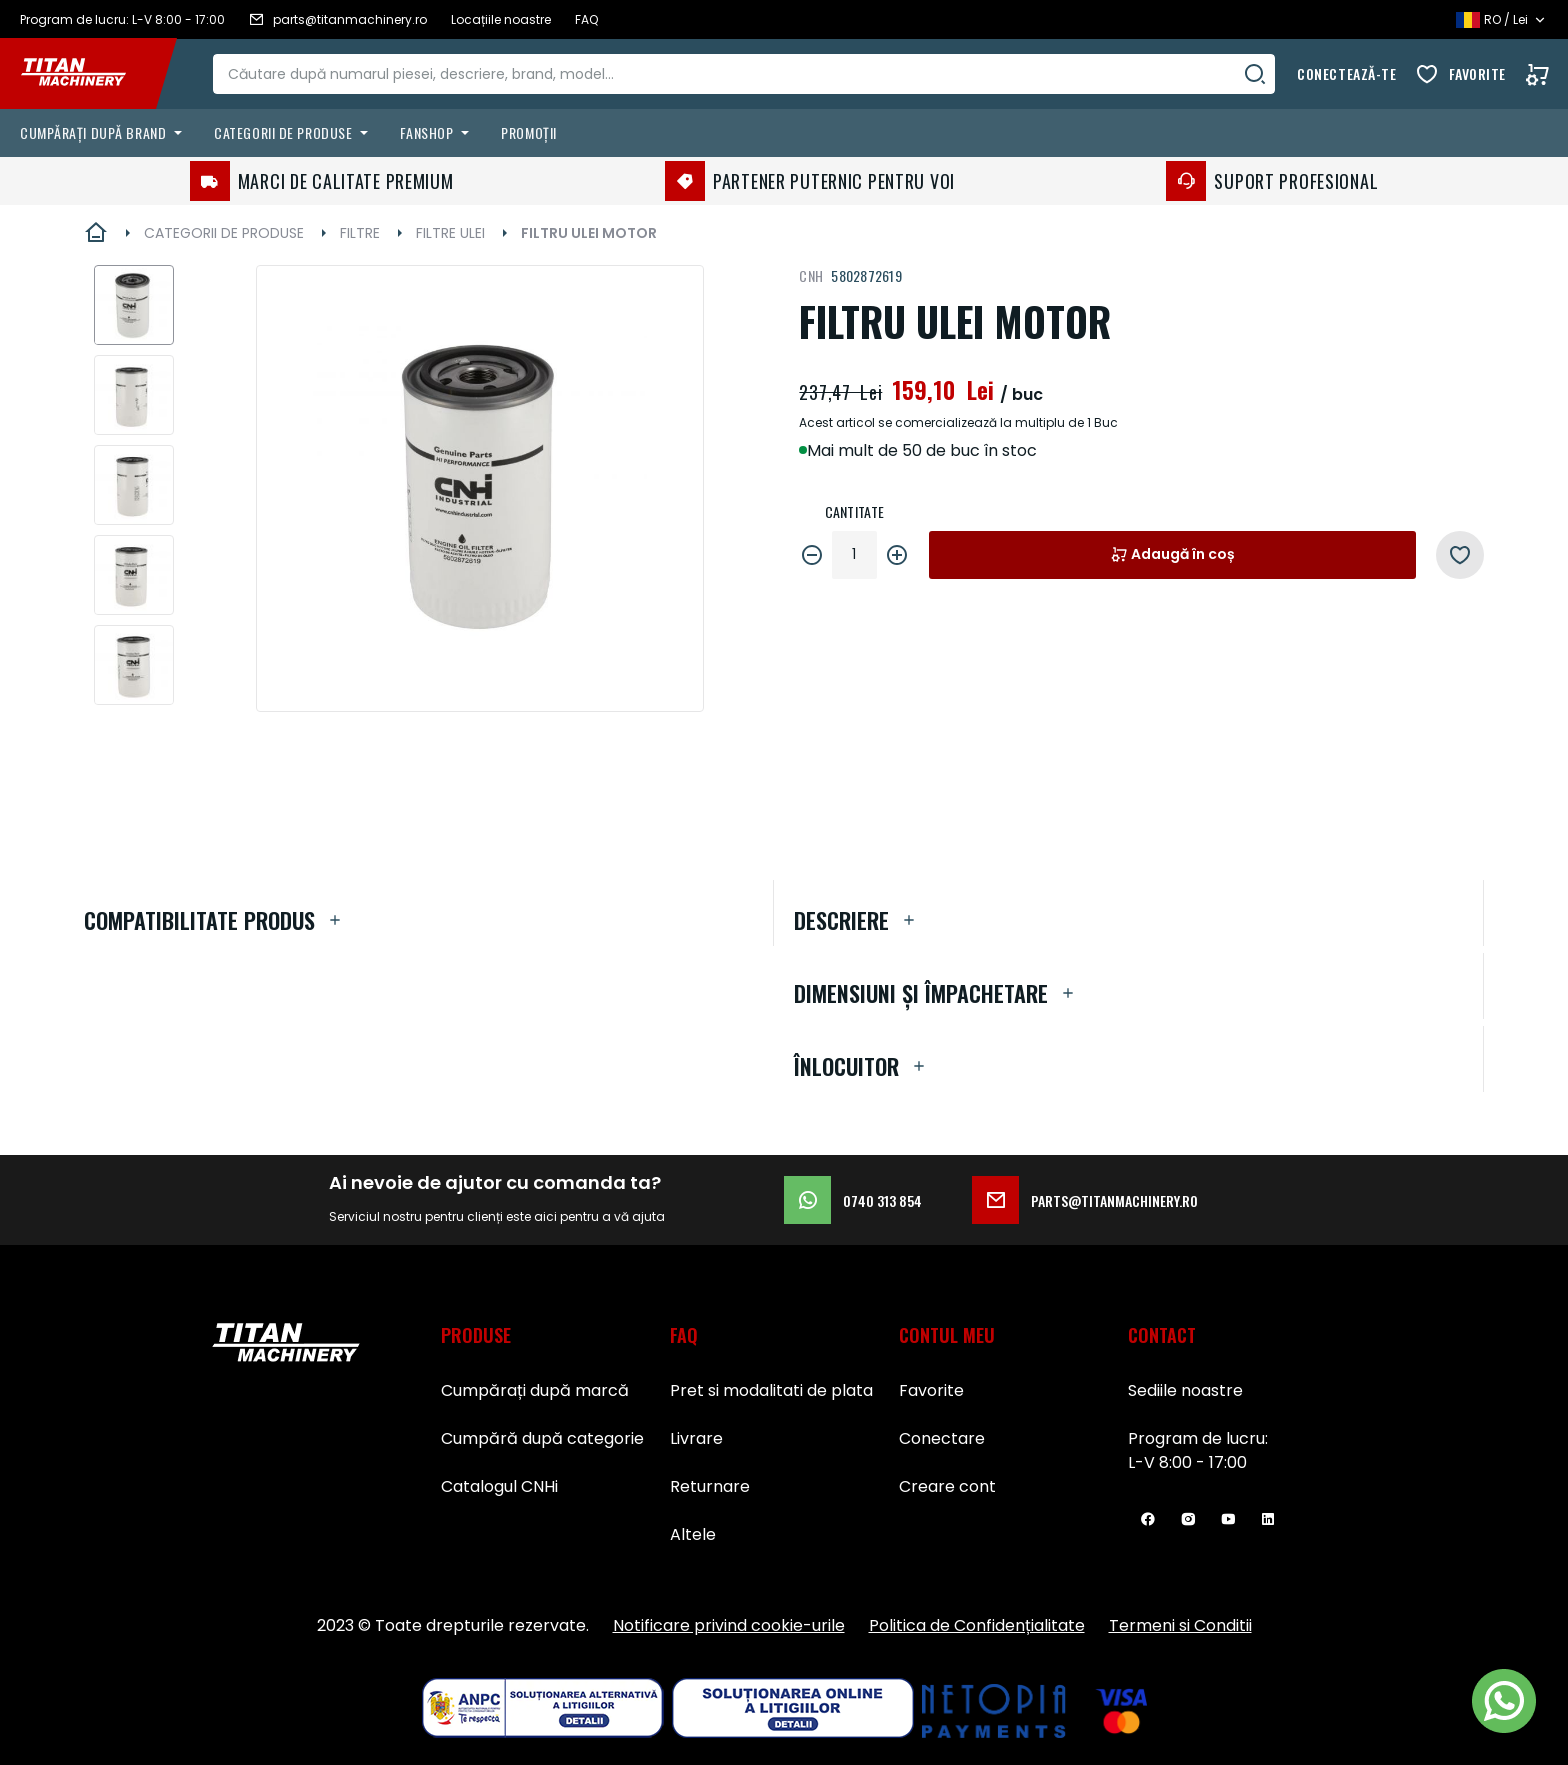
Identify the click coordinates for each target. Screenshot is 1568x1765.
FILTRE (360, 233)
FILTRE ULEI (450, 233)
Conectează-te (1346, 73)
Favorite (1477, 73)
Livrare (696, 1438)
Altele (693, 1534)
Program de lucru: (1198, 1438)
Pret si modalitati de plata (771, 1390)
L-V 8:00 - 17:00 (1187, 1462)
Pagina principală (96, 233)
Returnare (710, 1486)
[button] (134, 305)
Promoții (528, 132)
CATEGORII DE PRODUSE (224, 233)
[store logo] (88, 74)
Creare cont (947, 1486)
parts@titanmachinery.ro (1085, 1200)
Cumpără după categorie (542, 1438)
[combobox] (745, 74)
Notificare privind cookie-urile (729, 1625)
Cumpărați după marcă (535, 1390)
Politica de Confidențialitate (977, 1625)
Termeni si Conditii (1180, 1625)
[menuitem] (105, 133)
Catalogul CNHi (499, 1486)
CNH (811, 275)
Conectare (942, 1438)
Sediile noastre (1185, 1390)
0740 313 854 (853, 1200)
